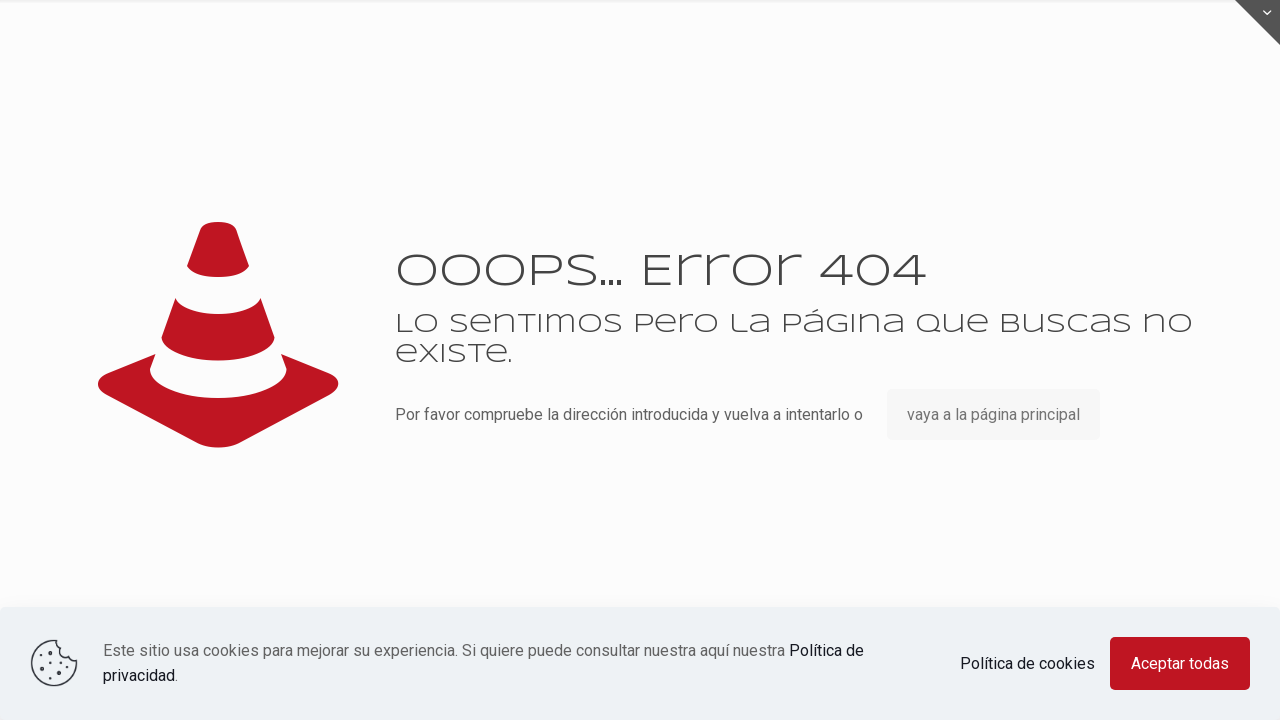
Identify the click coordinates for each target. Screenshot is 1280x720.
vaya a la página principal (993, 414)
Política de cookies (1027, 663)
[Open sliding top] (1257, 22)
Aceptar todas (1180, 663)
